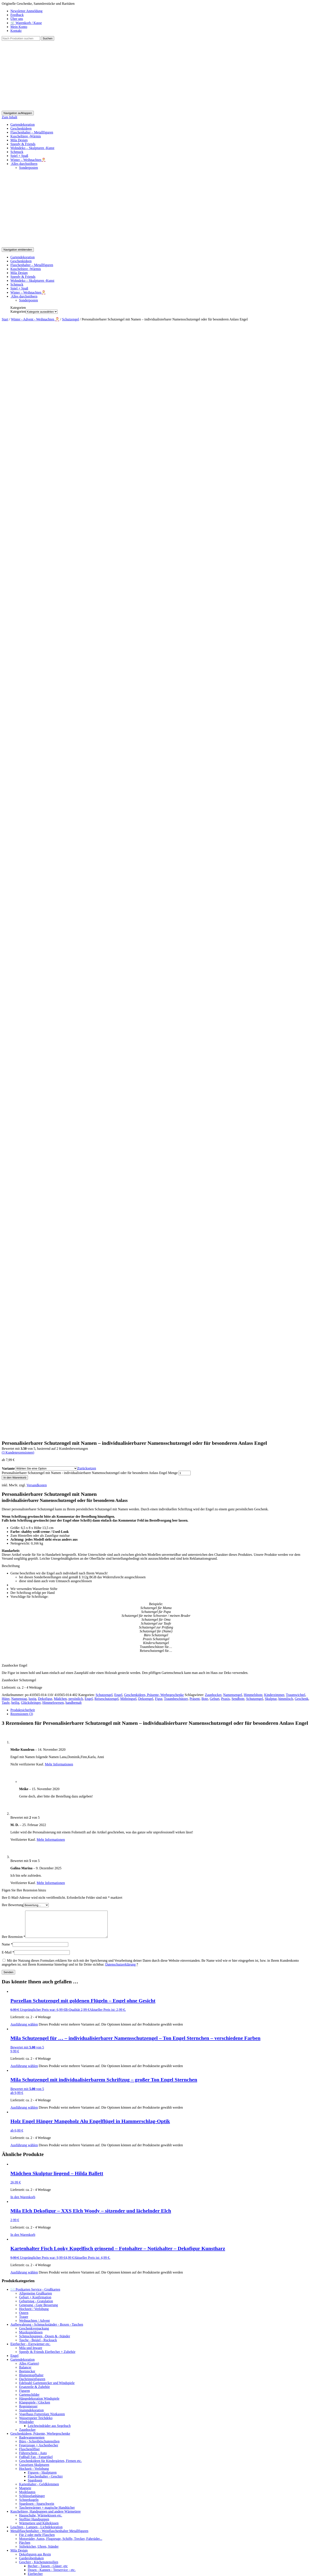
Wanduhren (27, 1701)
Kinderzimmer (274, 618)
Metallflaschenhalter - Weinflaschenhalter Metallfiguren (49, 1459)
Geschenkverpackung (34, 1257)
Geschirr (25, 1861)
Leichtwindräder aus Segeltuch (49, 1354)
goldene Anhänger (31, 1771)
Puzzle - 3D (27, 1829)
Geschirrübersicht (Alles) (45, 1506)
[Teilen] (12, 2569)
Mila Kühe (35, 1942)
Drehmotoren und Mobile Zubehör (52, 1974)
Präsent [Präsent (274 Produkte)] (142, 2173)
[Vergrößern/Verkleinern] (3, 2569)
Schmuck (16, 152)
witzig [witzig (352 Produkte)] (241, 2173)
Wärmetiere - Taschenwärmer (39, 1903)
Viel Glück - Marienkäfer (45, 1677)
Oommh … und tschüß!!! (45, 1627)
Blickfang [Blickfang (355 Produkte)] (49, 2159)
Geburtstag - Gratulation (36, 1229)
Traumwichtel (295, 618)
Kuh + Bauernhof (40, 1596)
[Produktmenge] (185, 396)
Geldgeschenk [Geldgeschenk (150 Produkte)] (34, 2167)
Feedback (17, 15)
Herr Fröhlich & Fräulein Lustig (50, 1580)
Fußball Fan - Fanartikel (36, 1385)
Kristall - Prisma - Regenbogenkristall (54, 2005)
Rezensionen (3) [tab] (21, 637)
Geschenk (301, 622)
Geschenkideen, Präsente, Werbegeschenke (154, 618)
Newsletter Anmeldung (26, 11)
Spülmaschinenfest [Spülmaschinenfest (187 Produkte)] (212, 2173)
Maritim (24, 1958)
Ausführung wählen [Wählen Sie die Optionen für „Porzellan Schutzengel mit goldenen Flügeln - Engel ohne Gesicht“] (24, 953)
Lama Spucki (37, 1599)
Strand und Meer (39, 1662)
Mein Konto (18, 27)
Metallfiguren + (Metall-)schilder (42, 1525)
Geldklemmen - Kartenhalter (39, 1857)
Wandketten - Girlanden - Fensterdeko (45, 2001)
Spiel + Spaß (19, 156)
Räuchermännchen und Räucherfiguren (46, 1892)
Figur (158, 622)
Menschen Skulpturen (34, 1962)
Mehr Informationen (59, 687)
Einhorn (33, 1560)
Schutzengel (70, 319)
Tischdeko (26, 1989)
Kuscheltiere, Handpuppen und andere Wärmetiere (45, 1440)
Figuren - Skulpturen (42, 1401)
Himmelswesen (53, 626)
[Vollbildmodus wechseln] (8, 2569)
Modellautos (27, 1821)
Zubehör (33, 1884)
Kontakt (16, 30)
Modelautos (27, 1420)
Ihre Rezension (13, 865)
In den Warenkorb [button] (22, 1125)
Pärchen (24, 1471)
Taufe (6, 626)
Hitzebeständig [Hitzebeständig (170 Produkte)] (210, 2167)
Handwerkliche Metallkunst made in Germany (60, 1977)
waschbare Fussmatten (34, 1705)
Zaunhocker (213, 618)
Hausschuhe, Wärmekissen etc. (40, 1444)
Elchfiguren (27, 1853)
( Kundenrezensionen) (18, 376)
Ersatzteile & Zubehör (34, 1315)
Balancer (25, 1296)
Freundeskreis (29, 1950)
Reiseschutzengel (106, 622)
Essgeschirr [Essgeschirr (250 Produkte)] (170, 2160)
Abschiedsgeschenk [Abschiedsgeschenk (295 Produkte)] (20, 2159)
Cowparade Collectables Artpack (51, 1919)
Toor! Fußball (37, 1670)
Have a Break (37, 1576)
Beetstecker (27, 1300)
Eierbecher (35, 1502)
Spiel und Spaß (20, 1802)
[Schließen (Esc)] (16, 2569)
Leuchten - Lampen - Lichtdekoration (36, 1455)
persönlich (75, 622)
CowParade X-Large (42, 1935)
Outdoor (25, 1825)
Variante (8, 392)
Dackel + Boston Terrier (44, 1557)
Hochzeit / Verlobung (34, 1237)
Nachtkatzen (36, 1619)
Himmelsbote (253, 618)
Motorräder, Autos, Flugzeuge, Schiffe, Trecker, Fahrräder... (60, 1467)
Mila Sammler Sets (41, 1510)
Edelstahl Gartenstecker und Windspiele (47, 1311)
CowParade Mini (39, 1931)
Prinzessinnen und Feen (44, 1642)
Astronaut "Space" (40, 1537)
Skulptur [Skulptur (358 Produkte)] (190, 2173)
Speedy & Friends (23, 144)
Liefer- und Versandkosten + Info (33, 2494)
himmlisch (285, 622)
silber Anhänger (30, 1794)
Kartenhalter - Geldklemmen (39, 1412)
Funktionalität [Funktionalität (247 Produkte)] (282, 2160)
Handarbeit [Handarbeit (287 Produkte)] (160, 2167)
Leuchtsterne (28, 1880)
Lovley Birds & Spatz (43, 1607)
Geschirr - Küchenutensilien (38, 1490)
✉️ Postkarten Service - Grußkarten (35, 1218)
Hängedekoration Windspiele (39, 1327)
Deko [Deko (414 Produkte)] (85, 2159)
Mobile (24, 1970)
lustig (32, 622)
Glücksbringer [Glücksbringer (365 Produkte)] (134, 2167)
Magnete (25, 1416)
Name (7, 873)
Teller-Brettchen (39, 1518)
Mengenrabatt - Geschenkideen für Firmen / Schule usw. (51, 2048)
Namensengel (232, 618)
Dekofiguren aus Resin (35, 1483)
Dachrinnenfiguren (32, 1307)
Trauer (23, 1245)
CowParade (27, 1911)
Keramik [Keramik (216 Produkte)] (275, 2167)
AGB (14, 2482)
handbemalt (73, 626)
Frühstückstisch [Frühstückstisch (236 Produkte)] (257, 2160)
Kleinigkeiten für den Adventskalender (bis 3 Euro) (54, 1868)
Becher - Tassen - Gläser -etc (48, 1494)
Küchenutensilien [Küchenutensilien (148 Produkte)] (11, 2173)
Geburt (214, 622)
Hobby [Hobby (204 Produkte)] (225, 2167)
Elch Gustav (36, 1564)
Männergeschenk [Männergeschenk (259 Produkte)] (102, 2173)
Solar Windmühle (31, 1985)
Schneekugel (28, 1697)
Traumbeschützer (176, 622)
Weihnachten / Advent (34, 1249)
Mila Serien (27, 1529)
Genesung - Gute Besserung (38, 1233)
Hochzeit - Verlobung (34, 1397)
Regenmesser (28, 1335)
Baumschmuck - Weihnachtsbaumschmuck (49, 1849)
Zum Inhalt (9, 117)
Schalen (33, 1514)
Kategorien (18, 311)
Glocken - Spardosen (33, 1864)
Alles (31, 1915)
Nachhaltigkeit (29, 2509)
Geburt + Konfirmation (35, 1226)
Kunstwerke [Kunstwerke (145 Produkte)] (300, 2167)
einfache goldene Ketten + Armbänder (45, 1740)
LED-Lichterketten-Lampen (38, 1876)
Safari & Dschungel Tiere (45, 1650)
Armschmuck (28, 1736)
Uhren (23, 1993)
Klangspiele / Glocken (34, 1331)
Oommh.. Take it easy (43, 1634)
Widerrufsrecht (20, 2517)
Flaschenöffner (29, 1377)
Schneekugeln (29, 1428)
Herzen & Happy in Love (45, 1584)
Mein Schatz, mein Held (45, 1615)
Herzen (33, 2033)
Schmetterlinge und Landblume (50, 1654)
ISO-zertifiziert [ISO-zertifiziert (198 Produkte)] (241, 2167)
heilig (15, 626)
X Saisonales (19, 2016)
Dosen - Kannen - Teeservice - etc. (52, 1498)
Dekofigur (45, 622)
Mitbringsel (128, 622)
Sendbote (237, 622)
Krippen (24, 1872)
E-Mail (8, 881)
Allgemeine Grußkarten (35, 1222)
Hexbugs (25, 1814)
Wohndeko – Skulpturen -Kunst (32, 148)
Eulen (32, 1568)
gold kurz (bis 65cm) (42, 1744)
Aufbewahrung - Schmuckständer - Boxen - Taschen (46, 1253)
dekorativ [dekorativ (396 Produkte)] (149, 2159)
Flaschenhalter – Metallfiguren (31, 132)
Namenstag (19, 622)
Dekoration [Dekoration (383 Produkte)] (126, 2159)
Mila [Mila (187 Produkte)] (62, 2173)
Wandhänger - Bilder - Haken (39, 1997)
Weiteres (25, 1841)
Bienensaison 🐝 (31, 2025)
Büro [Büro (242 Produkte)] (74, 2160)
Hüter (6, 622)
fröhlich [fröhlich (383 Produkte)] (235, 2159)
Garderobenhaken (31, 1486)
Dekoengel (145, 622)
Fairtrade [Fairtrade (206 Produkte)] (207, 2160)
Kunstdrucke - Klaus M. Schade (41, 1954)
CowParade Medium (42, 1927)
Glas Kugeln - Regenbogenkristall (60, 2012)
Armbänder (36, 1716)
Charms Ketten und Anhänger (48, 1782)
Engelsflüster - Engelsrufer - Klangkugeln (48, 1767)
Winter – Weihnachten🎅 (28, 160)
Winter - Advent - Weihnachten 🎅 (35, 319)
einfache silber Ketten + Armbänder (44, 1751)
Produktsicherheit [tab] (22, 633)
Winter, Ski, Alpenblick (44, 1681)
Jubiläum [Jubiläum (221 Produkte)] (260, 2167)
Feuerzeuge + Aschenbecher (38, 1374)
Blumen (33, 1545)
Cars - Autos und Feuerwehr (47, 1549)
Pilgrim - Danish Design (36, 1779)
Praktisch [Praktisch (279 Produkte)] (126, 2173)
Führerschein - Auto (33, 1381)
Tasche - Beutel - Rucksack (38, 1268)
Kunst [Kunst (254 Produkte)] (288, 2167)
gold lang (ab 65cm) (42, 1747)
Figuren (24, 1319)
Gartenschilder (29, 1323)
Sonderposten (28, 167)
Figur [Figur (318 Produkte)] (220, 2159)
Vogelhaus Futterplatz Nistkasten (42, 1342)
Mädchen (60, 622)
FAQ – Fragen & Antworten (29, 2498)
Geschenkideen (21, 128)
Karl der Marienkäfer (42, 1588)
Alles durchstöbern (23, 164)
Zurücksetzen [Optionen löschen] (86, 391)
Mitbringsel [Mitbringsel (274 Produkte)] (77, 2173)
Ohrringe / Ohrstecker (43, 1790)
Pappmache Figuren (33, 1689)
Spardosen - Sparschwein (36, 1432)
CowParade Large (40, 1923)
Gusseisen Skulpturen (34, 1393)
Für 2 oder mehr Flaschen (37, 1463)
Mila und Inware (30, 1276)
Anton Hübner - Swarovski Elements (44, 1712)
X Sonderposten (21, 2041)
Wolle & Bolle (38, 1685)
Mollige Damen (39, 1966)
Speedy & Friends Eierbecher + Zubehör (47, 1280)
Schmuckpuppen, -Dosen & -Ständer (44, 1264)
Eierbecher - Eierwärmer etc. (30, 1272)
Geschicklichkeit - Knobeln (38, 1810)
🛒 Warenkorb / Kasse (26, 23)
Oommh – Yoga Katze (43, 1623)
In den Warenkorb (14, 400)
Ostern (23, 1241)
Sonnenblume (37, 1658)
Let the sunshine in (41, 1603)
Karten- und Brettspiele (35, 1818)
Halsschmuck (37, 1786)
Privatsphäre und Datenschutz (31, 2513)
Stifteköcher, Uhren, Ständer (38, 1475)
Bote (205, 622)
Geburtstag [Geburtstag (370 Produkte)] (13, 2167)
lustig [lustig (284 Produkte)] (42, 2173)
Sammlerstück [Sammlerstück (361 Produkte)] (165, 2173)
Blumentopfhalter (31, 1303)
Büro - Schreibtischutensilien (39, 1370)
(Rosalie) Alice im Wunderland (49, 1533)
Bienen (32, 1541)
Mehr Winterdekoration (35, 1888)
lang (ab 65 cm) (39, 1759)
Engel (118, 618)
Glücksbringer (31, 626)
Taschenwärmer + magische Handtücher (47, 1436)
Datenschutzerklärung (120, 893)
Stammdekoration (31, 1338)
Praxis (225, 622)
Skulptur (270, 622)
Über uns (16, 19)
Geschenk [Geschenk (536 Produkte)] (55, 2166)
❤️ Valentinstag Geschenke (38, 2021)
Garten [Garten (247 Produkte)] (300, 2160)
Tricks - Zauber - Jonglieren (38, 1837)
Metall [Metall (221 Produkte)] (54, 2173)
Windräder (26, 1350)
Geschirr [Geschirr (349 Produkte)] (109, 2167)
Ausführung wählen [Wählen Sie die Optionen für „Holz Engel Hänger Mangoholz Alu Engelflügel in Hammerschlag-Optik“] (24, 1073)
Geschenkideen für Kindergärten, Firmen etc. (50, 1389)
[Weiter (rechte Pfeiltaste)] (8, 2573)
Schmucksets (37, 1732)
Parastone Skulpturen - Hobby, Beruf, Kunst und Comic (58, 1981)
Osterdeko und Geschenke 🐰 (40, 2037)
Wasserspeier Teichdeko (35, 1346)
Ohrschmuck (37, 1728)
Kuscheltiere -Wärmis (25, 136)
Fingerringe (36, 1720)
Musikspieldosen (30, 1261)
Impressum (18, 2490)
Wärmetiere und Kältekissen (38, 1451)
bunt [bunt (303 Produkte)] (65, 2159)
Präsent (195, 622)
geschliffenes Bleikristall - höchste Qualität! (67, 2009)
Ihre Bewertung (12, 828)
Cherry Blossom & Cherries (47, 1553)
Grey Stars (35, 1572)
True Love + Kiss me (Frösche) (49, 1673)
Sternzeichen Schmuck (35, 1798)
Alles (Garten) (29, 1292)
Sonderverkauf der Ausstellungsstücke (54, 1946)
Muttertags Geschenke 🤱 (37, 2029)
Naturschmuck (29, 1775)
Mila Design (19, 140)
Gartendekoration (22, 124)
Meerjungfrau (37, 1611)
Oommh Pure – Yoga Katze (47, 1631)
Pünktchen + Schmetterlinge (47, 1646)
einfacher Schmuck (32, 1763)
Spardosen (35, 1409)
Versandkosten (36, 408)
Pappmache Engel (40, 1693)
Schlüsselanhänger (32, 1424)
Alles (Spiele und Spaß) (35, 1806)
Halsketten (35, 1724)
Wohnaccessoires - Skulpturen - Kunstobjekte (42, 1907)
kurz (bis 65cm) (39, 1755)
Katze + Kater (37, 1592)
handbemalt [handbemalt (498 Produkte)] (185, 2166)
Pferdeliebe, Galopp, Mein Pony (50, 1638)
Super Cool (35, 1666)
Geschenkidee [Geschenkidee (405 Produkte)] (83, 2167)
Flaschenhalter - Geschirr (45, 1405)
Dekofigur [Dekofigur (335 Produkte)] (102, 2159)
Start (5, 319)
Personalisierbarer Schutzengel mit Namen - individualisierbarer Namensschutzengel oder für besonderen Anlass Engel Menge (90, 396)
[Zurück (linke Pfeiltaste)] (3, 2573)
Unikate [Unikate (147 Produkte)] (230, 2173)
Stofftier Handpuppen (34, 1448)
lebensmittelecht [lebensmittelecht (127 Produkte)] (29, 2174)
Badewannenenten (31, 1366)
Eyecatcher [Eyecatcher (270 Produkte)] (190, 2160)
